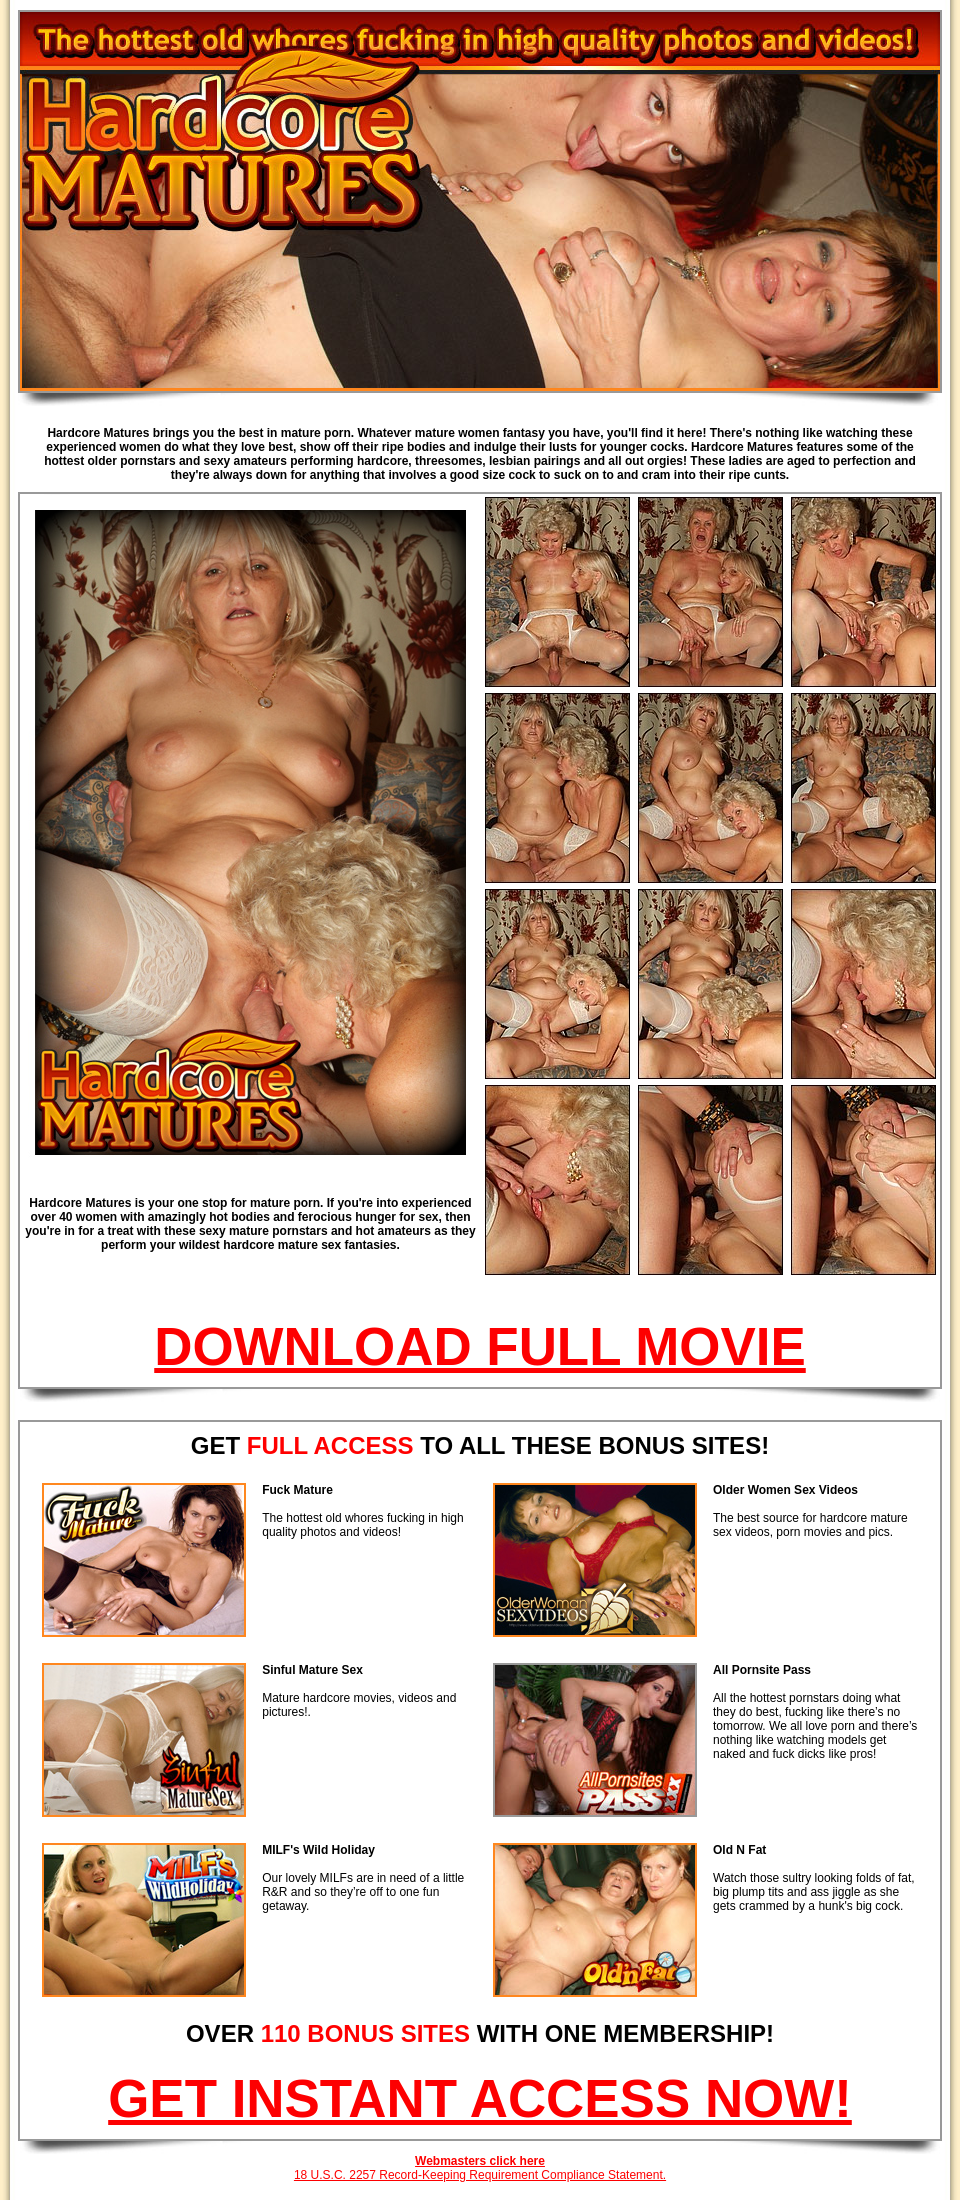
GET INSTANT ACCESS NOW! (480, 2098)
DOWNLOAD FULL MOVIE (480, 1346)
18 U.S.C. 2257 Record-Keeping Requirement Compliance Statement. (480, 2175)
